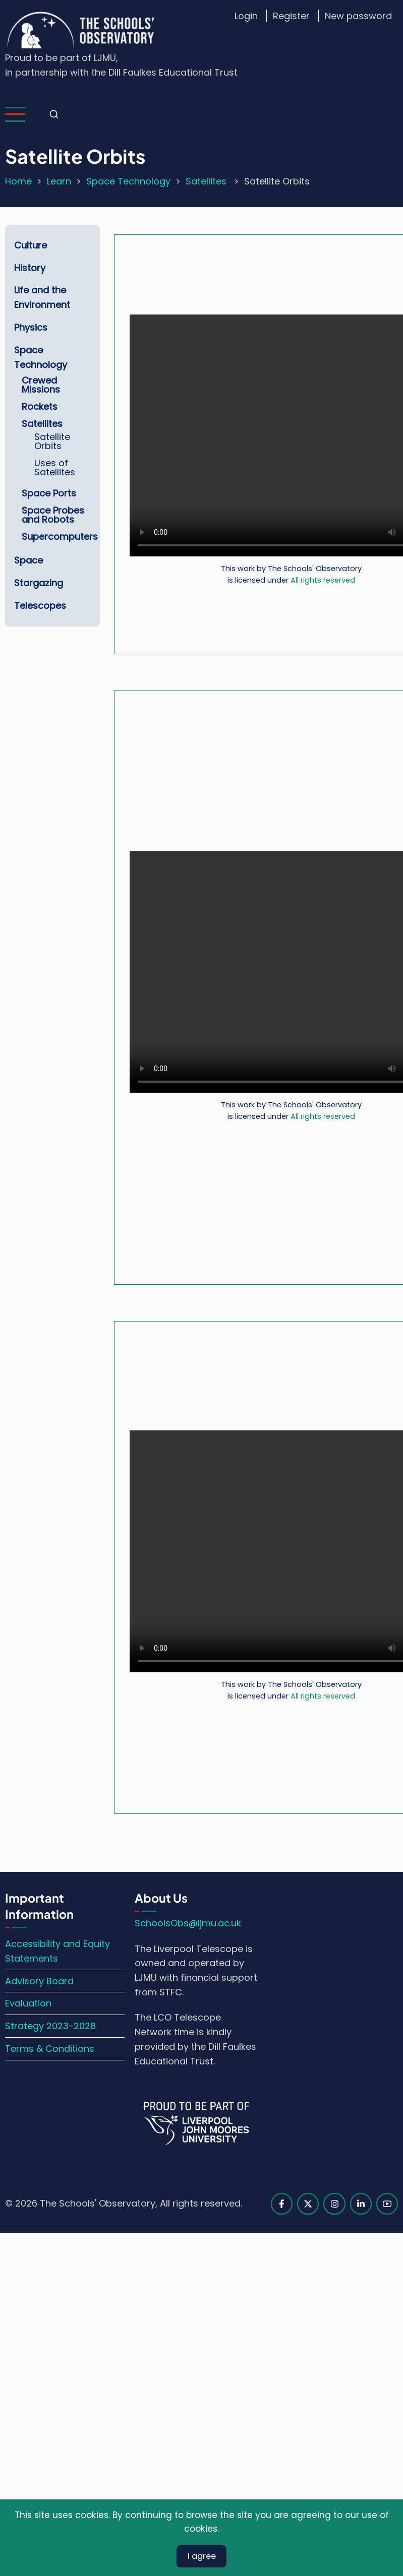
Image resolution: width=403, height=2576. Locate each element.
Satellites (207, 181)
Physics (30, 327)
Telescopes (40, 605)
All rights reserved (323, 580)
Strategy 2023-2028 (50, 2026)
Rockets (39, 406)
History (29, 268)
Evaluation (28, 2003)
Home (18, 181)
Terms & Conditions (49, 2048)
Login (246, 16)
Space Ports (49, 493)
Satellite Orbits (52, 441)
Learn (59, 181)
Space (28, 560)
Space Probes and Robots (53, 515)
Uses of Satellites (54, 467)
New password (358, 16)
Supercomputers (60, 536)
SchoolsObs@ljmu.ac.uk (188, 1923)
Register (291, 16)
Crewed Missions (41, 385)
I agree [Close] (201, 2556)
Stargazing (38, 583)
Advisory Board (39, 1981)
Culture (30, 245)
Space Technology (128, 181)
